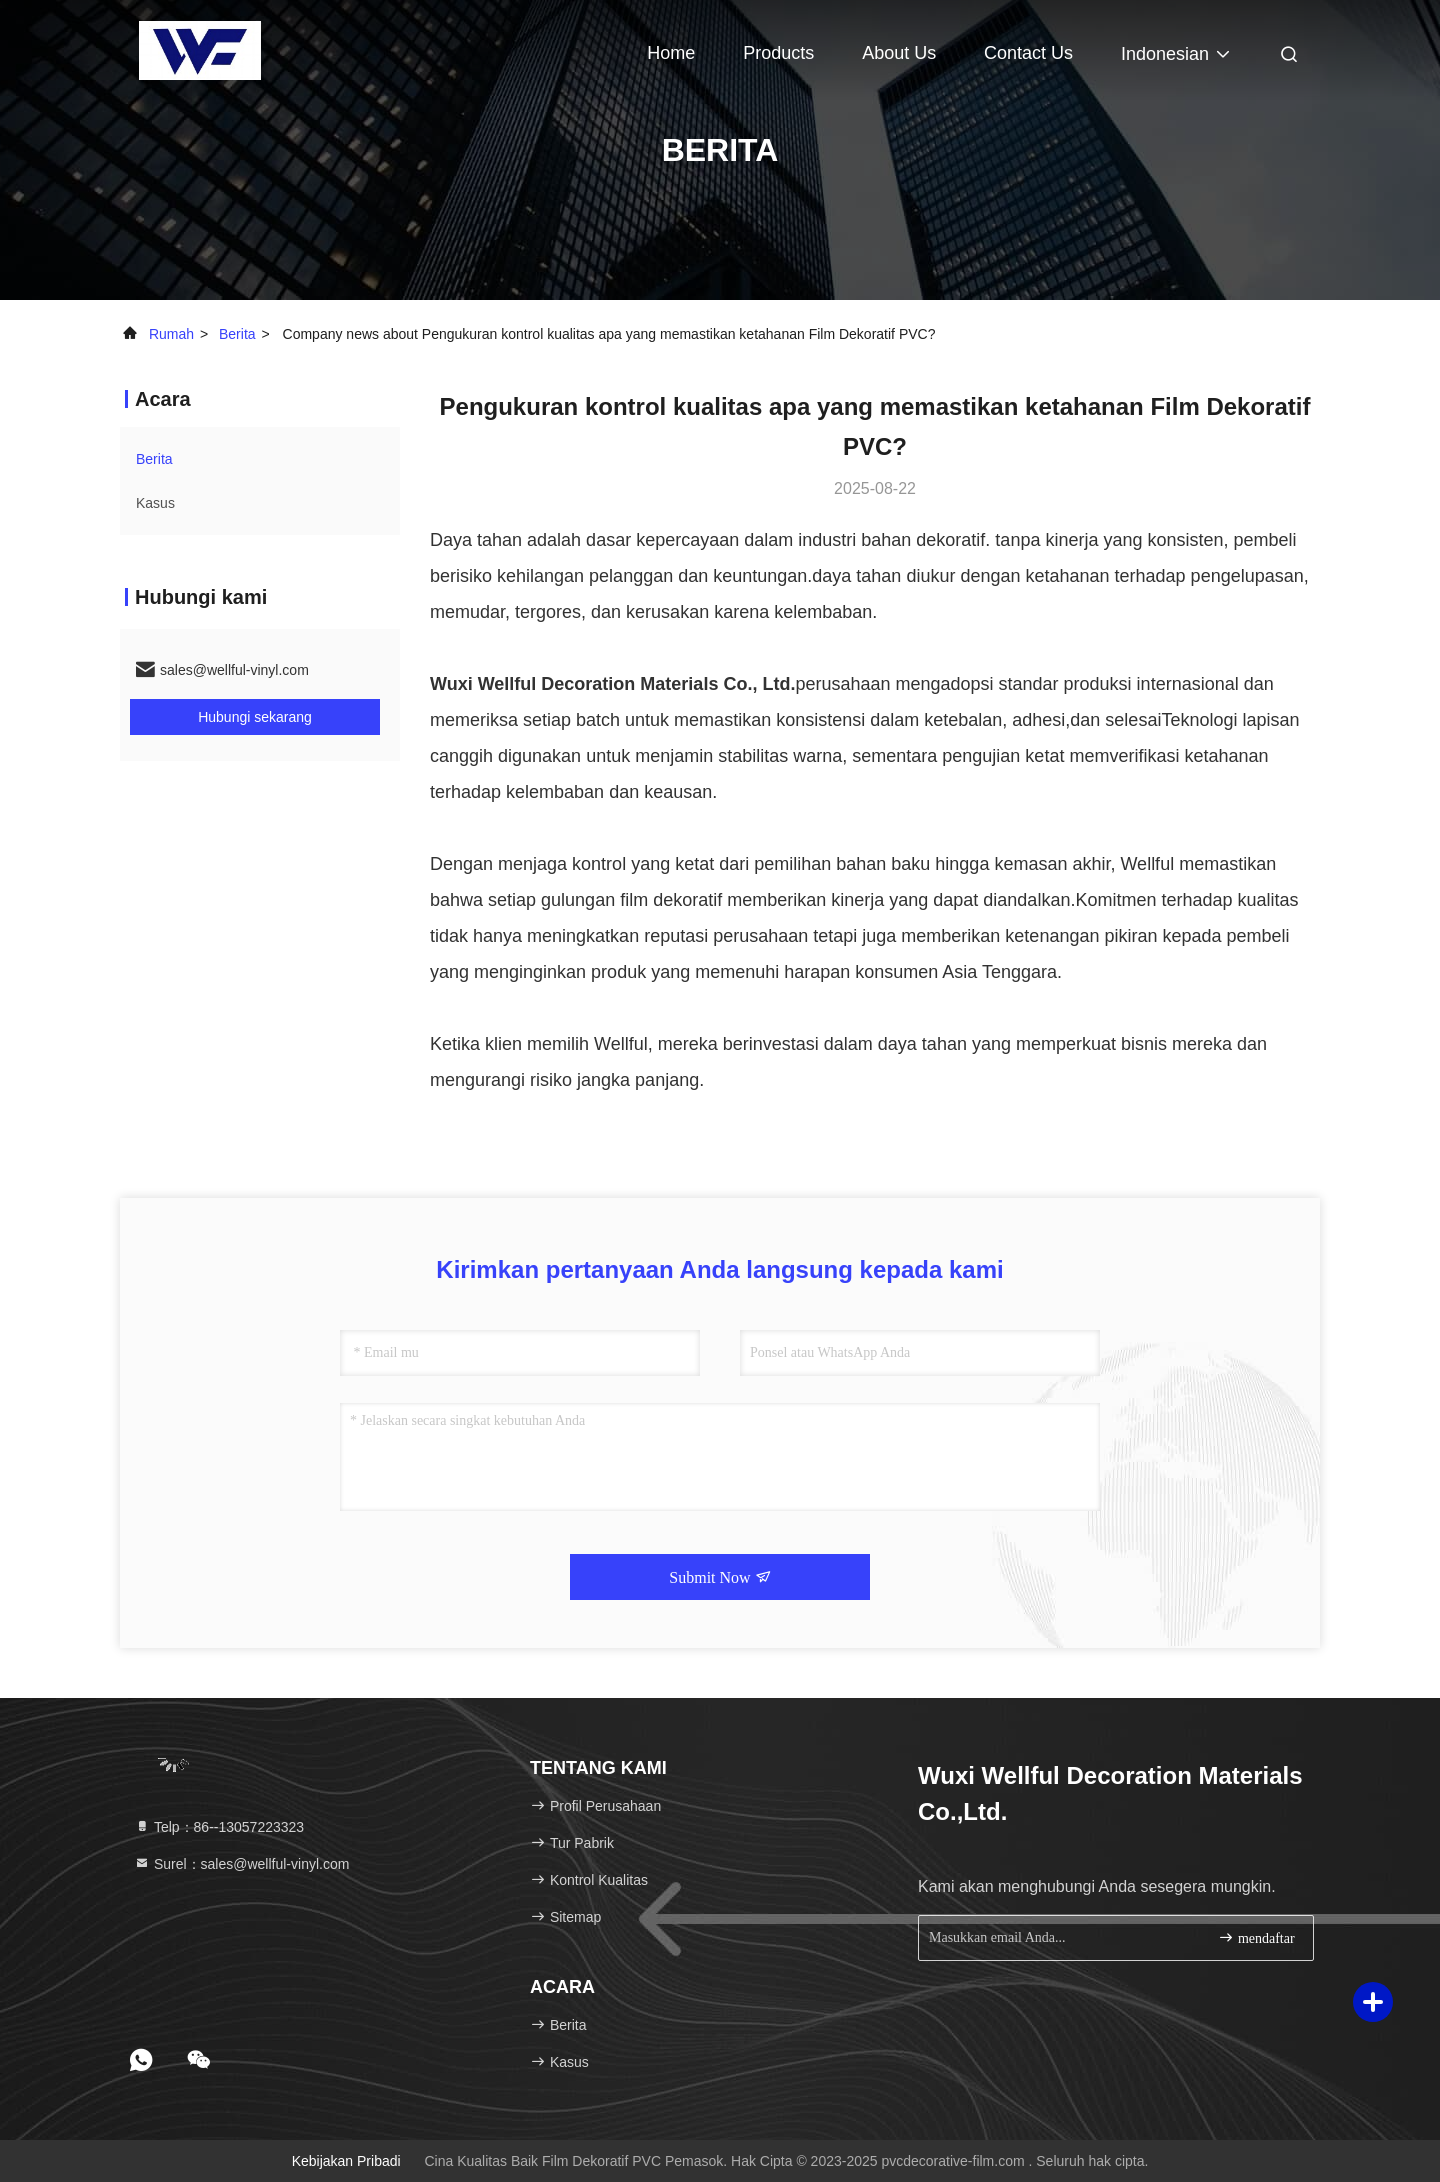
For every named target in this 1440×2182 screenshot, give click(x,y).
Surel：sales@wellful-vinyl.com (241, 1864)
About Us (899, 53)
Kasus (155, 503)
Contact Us (1028, 53)
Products (778, 53)
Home (671, 53)
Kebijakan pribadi (346, 2161)
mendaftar (1256, 1937)
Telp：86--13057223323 (219, 1827)
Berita (237, 334)
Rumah (171, 334)
